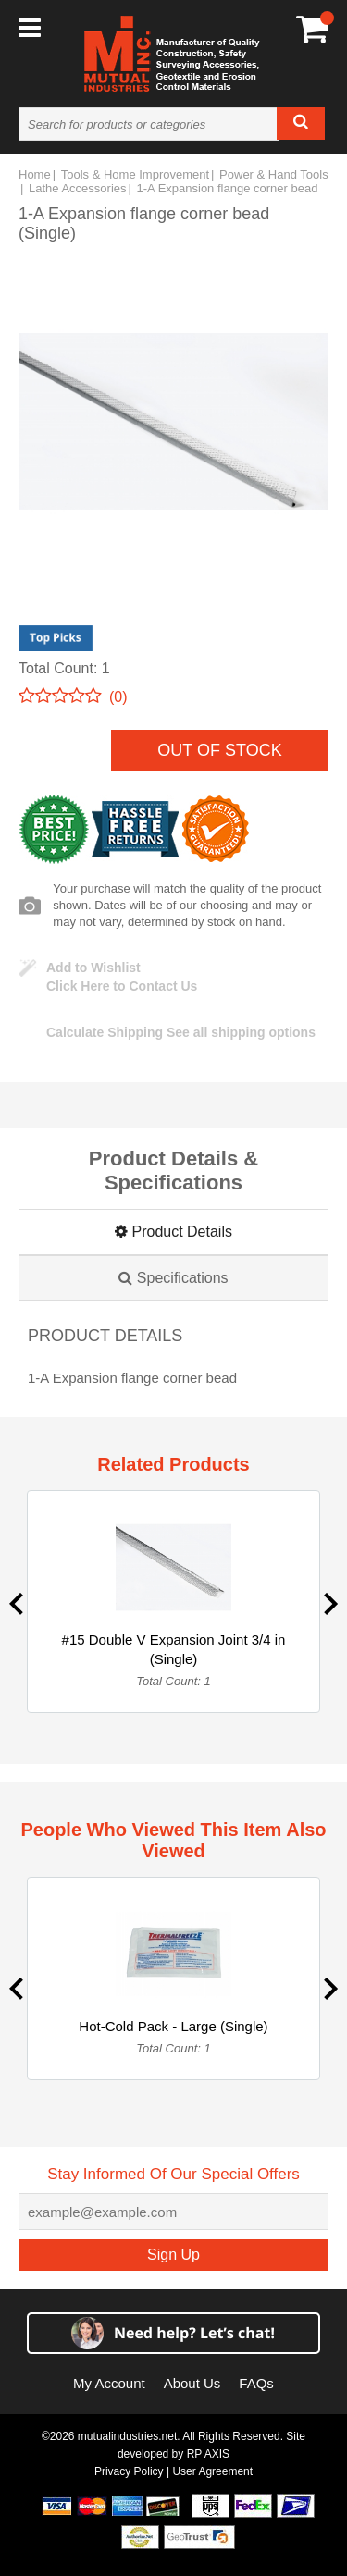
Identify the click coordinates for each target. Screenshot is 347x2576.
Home (35, 174)
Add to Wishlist (93, 967)
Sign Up (173, 2254)
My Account (109, 2383)
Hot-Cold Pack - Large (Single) (173, 2026)
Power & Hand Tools (273, 174)
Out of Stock (219, 750)
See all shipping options (181, 1032)
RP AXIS (208, 2453)
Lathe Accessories (78, 188)
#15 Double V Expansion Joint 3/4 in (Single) (174, 1649)
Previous (16, 1604)
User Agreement (212, 2471)
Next (331, 1604)
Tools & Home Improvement (135, 174)
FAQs (256, 2383)
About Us (192, 2383)
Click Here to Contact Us (121, 986)
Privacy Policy (129, 2471)
